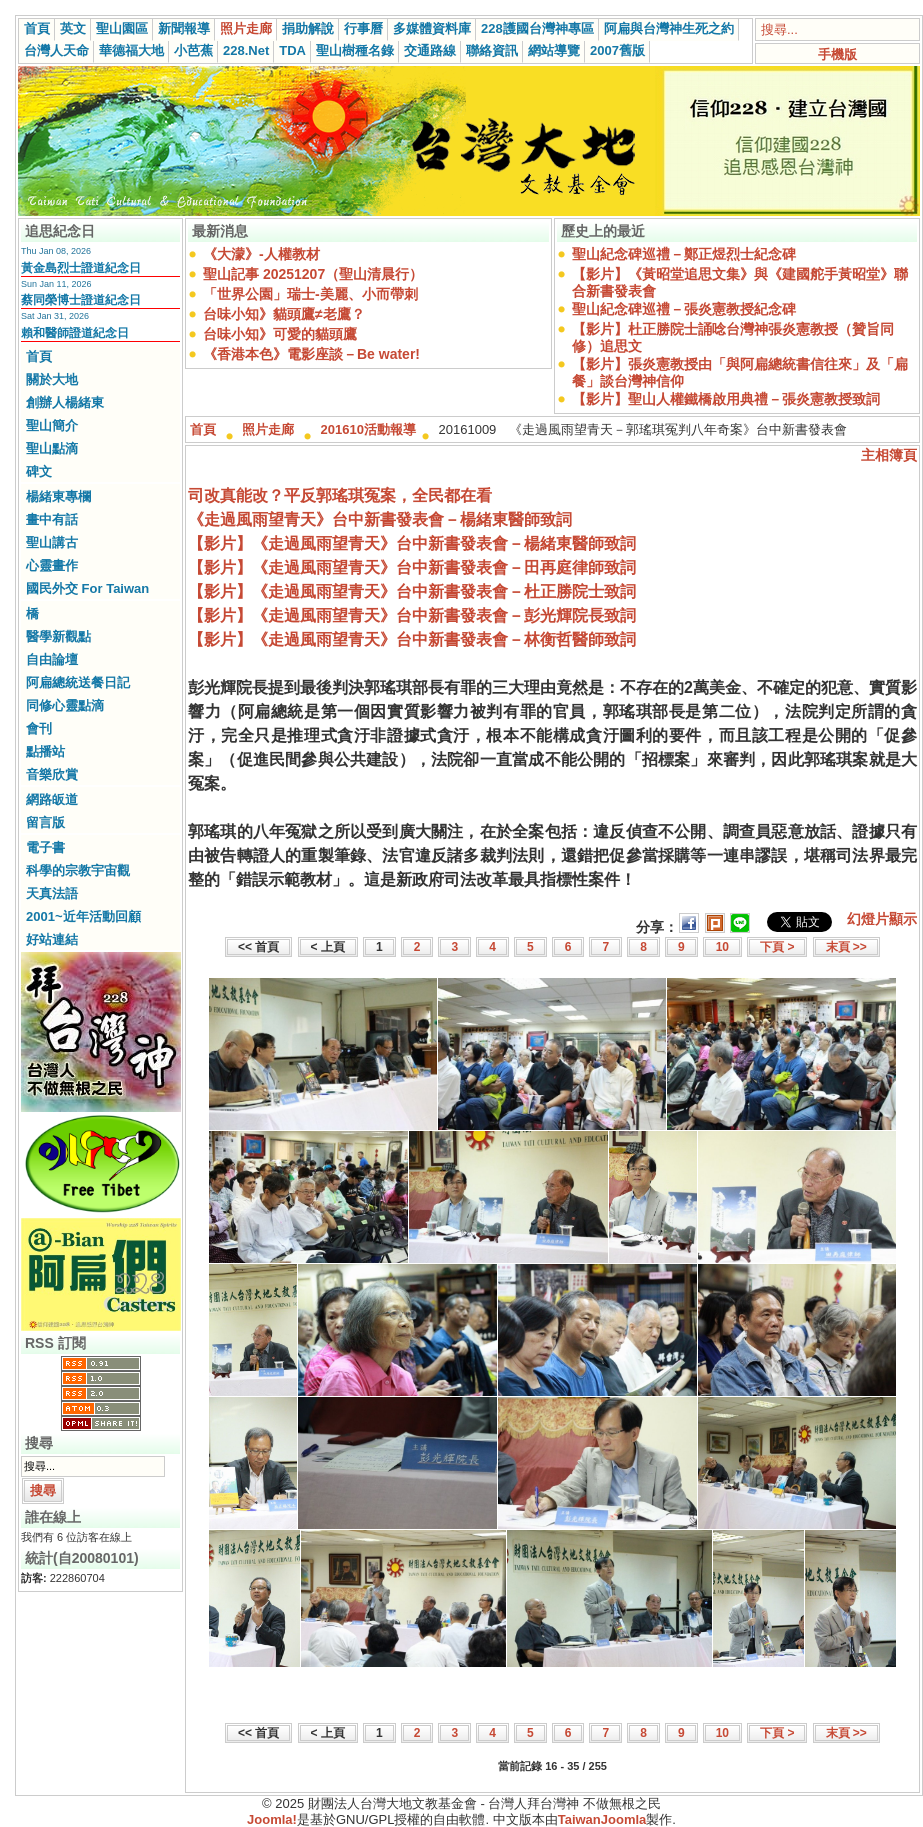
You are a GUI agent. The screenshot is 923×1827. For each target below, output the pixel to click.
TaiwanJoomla (602, 1819)
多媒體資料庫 (432, 28)
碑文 (39, 471)
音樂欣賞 (52, 774)
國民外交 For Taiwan (87, 588)
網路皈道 (52, 799)
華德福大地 (131, 50)
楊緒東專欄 (58, 496)
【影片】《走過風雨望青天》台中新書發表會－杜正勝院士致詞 (412, 591)
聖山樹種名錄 (355, 50)
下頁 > (777, 947)
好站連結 (52, 939)
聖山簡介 (52, 425)
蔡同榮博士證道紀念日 (81, 300)
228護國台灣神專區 (537, 28)
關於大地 (52, 379)
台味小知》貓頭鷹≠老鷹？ (284, 314)
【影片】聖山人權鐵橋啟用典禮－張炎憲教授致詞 (726, 399)
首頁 (37, 28)
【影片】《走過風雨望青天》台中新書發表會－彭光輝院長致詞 (412, 615)
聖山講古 (52, 542)
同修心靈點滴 (65, 705)
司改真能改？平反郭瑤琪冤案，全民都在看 (340, 495)
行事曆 (363, 28)
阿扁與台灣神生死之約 (669, 28)
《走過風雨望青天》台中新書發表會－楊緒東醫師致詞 (380, 519)
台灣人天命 (56, 50)
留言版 (45, 822)
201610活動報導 (368, 429)
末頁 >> (846, 947)
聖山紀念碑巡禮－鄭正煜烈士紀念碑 (684, 254)
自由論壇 (52, 659)
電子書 (45, 847)
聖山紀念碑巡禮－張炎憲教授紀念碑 (684, 309)
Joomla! (272, 1819)
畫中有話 (52, 519)
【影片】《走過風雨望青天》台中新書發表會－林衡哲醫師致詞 (412, 639)
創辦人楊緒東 (65, 402)
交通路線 (430, 50)
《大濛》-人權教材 (261, 254)
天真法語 (52, 893)
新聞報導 (184, 28)
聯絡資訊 (492, 50)
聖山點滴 (52, 448)
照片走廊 (246, 28)
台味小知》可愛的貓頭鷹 (280, 334)
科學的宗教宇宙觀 (78, 870)
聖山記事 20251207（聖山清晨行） (313, 274)
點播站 (45, 751)
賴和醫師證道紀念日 (75, 333)
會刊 (39, 728)
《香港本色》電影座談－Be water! (311, 354)
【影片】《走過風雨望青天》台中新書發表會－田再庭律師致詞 (412, 567)
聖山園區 (122, 28)
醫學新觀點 (58, 636)
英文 (73, 28)
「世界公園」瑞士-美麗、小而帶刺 (310, 294)
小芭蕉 (193, 50)
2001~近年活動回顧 (83, 916)
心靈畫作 (52, 565)
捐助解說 (308, 28)
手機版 (837, 54)
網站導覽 (554, 50)
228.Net (246, 50)
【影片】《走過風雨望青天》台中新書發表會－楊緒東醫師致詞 (412, 543)
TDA (292, 50)
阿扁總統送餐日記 (78, 682)
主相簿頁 (889, 455)
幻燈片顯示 (882, 919)
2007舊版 (617, 50)
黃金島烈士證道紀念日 (81, 268)
